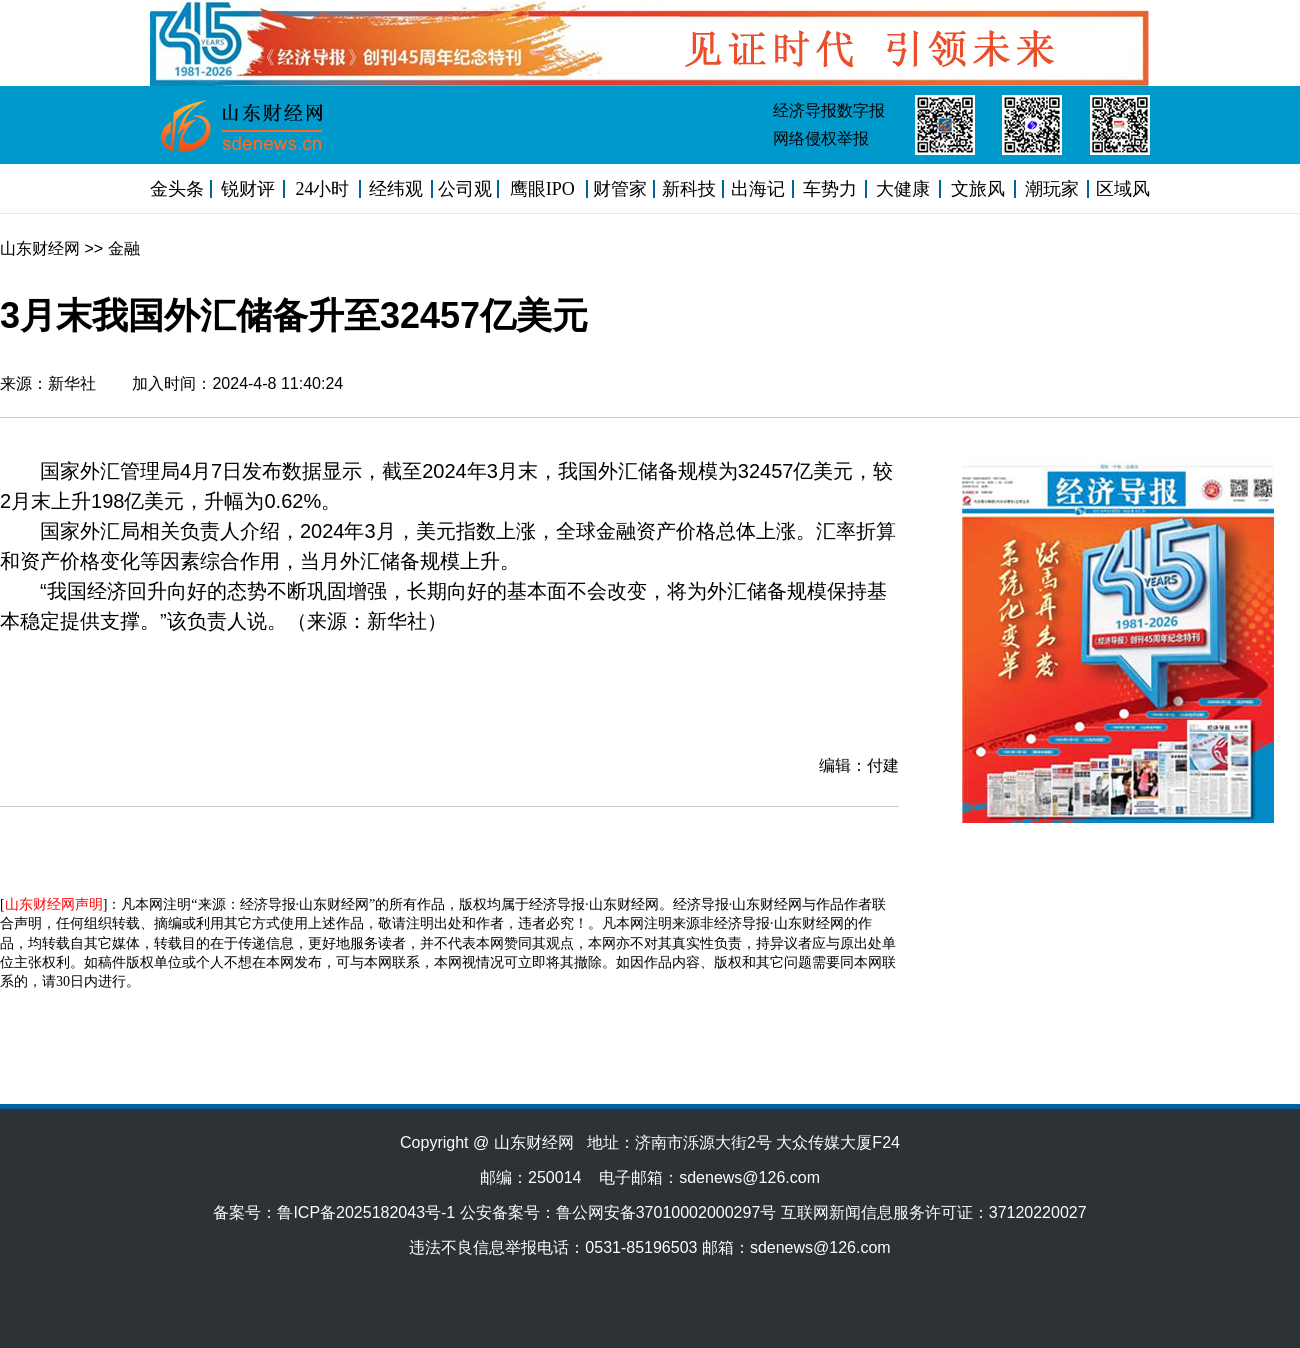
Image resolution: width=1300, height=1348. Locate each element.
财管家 (620, 189)
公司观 (465, 189)
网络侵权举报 (821, 138)
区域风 (1123, 189)
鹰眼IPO (542, 189)
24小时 (322, 189)
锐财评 (248, 189)
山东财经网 (40, 248)
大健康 (903, 189)
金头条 (177, 189)
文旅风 (978, 189)
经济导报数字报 (829, 110)
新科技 (689, 189)
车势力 (830, 189)
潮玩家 (1052, 189)
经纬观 (396, 189)
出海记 (758, 189)
